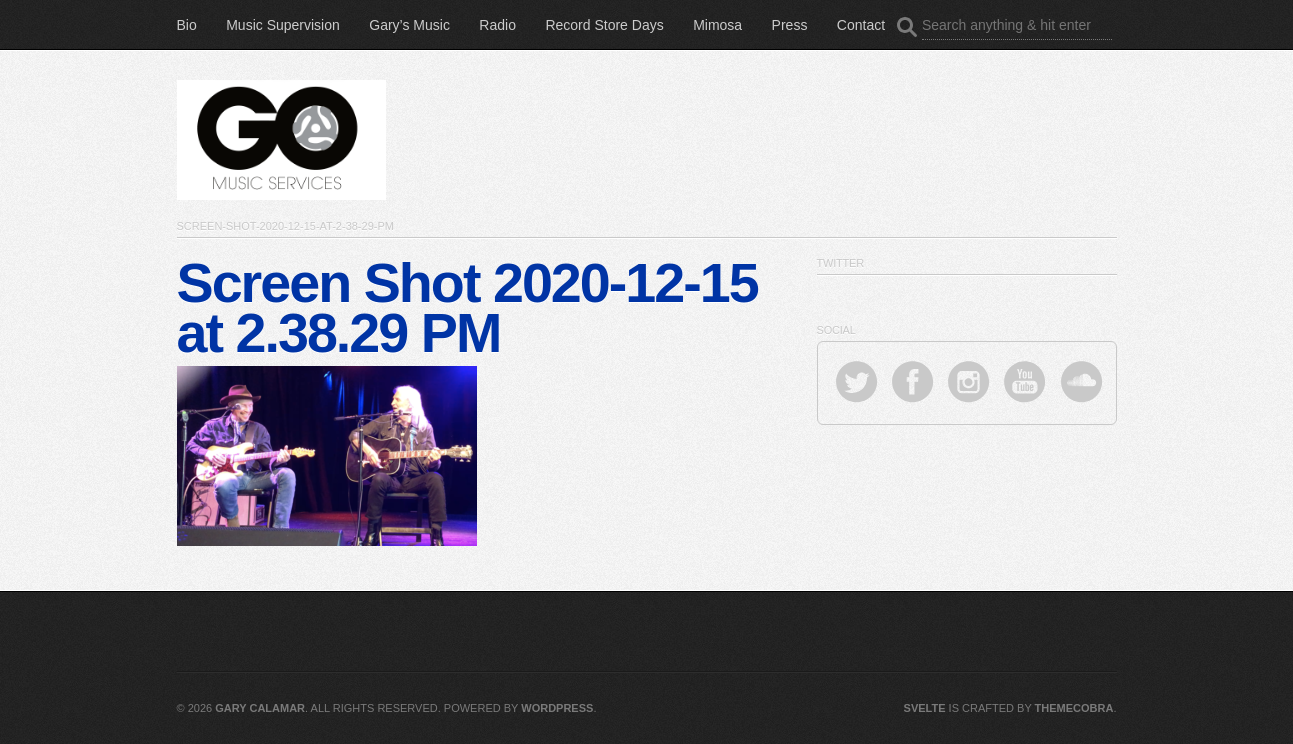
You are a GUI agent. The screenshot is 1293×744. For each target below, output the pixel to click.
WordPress (557, 708)
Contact (861, 25)
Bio (187, 25)
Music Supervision (283, 25)
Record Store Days (604, 25)
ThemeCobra (1074, 708)
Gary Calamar (260, 708)
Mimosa (717, 25)
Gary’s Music (409, 25)
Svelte (925, 708)
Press (790, 25)
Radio (497, 25)
